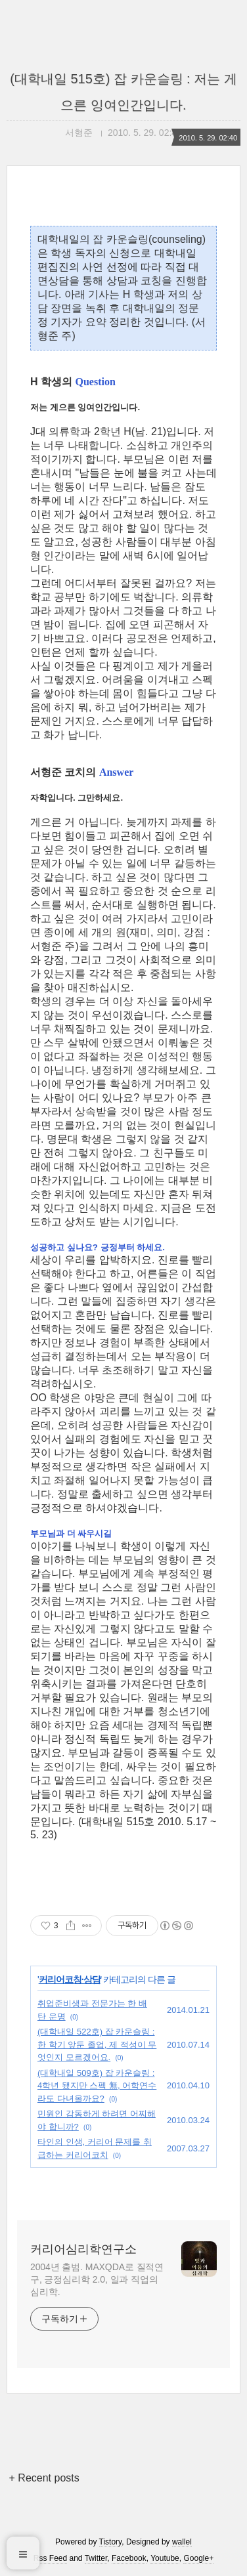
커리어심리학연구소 (83, 2249)
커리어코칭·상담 (70, 1979)
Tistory (110, 2541)
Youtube (164, 2558)
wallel (182, 2541)
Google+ (198, 2558)
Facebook (129, 2558)
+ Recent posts (44, 2477)
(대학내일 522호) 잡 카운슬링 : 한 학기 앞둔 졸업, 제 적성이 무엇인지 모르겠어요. (96, 2044)
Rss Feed (50, 2558)
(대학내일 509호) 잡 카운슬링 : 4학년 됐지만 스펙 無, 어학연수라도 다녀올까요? (96, 2085)
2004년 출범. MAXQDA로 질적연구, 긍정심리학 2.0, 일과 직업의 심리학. (97, 2279)
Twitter (96, 2558)
